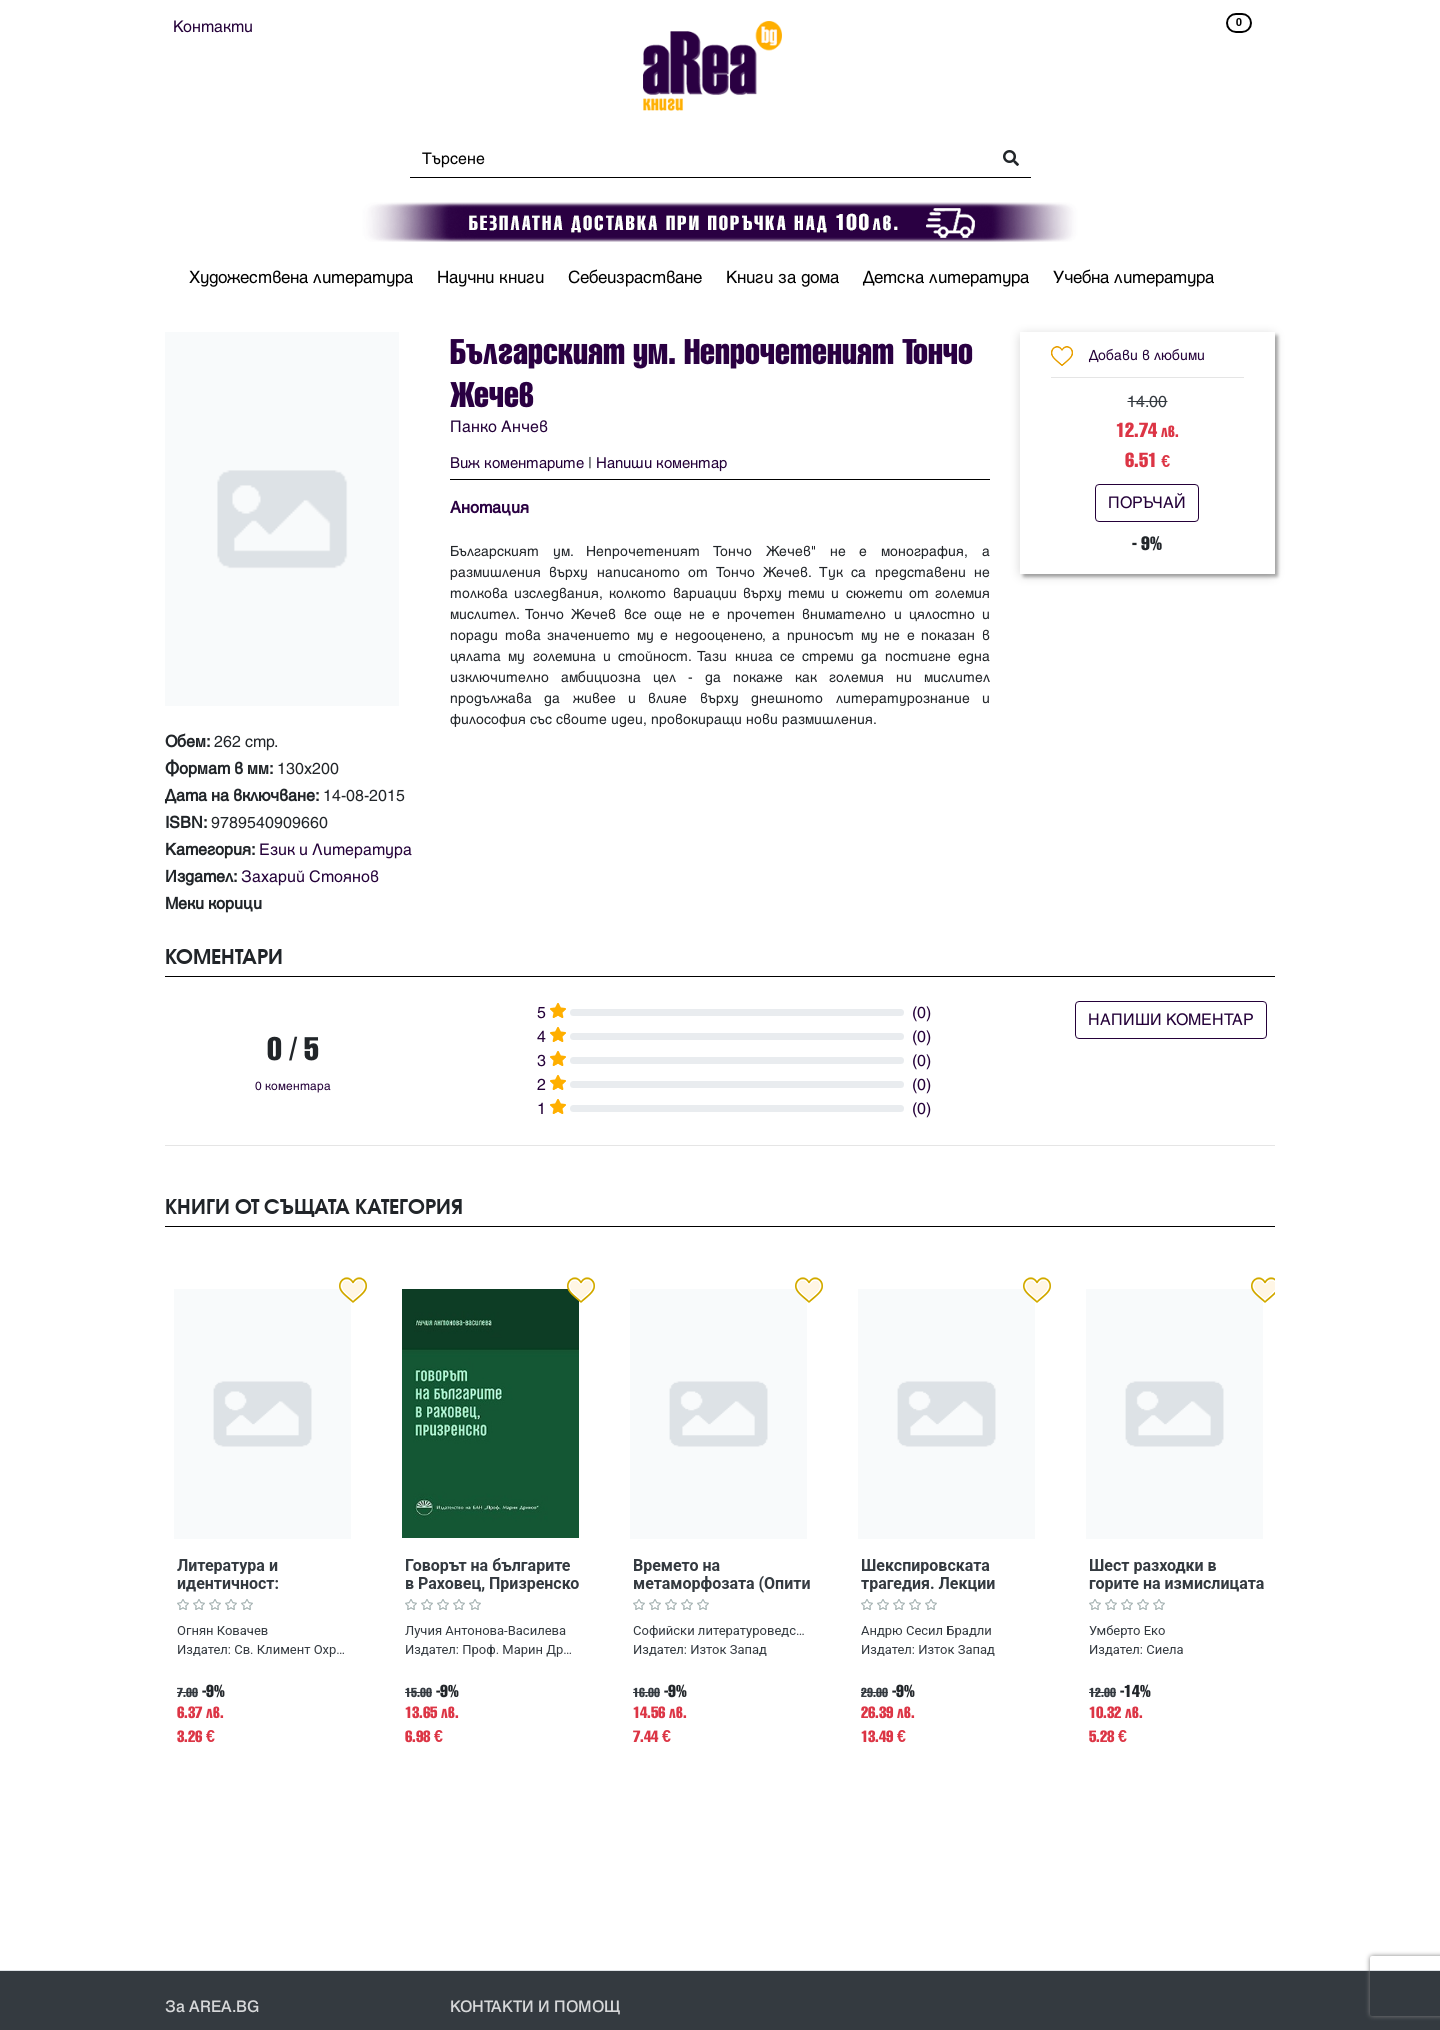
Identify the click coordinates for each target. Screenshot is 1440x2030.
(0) (921, 1013)
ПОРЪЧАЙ (1147, 503)
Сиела (1164, 1649)
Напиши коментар (661, 463)
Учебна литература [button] (1133, 278)
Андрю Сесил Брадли (926, 1630)
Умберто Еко (1127, 1630)
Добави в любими (1147, 355)
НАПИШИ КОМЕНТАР (1171, 1020)
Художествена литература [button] (301, 278)
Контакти (213, 27)
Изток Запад (728, 1649)
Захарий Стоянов (310, 877)
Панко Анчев (499, 427)
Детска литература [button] (946, 278)
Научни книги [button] (490, 278)
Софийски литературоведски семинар (720, 1630)
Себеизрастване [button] (635, 278)
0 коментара (293, 1086)
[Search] (694, 159)
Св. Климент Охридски (291, 1649)
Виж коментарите (517, 463)
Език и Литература (335, 850)
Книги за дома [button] (782, 278)
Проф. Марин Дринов (519, 1649)
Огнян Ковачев (222, 1630)
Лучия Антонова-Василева (485, 1630)
